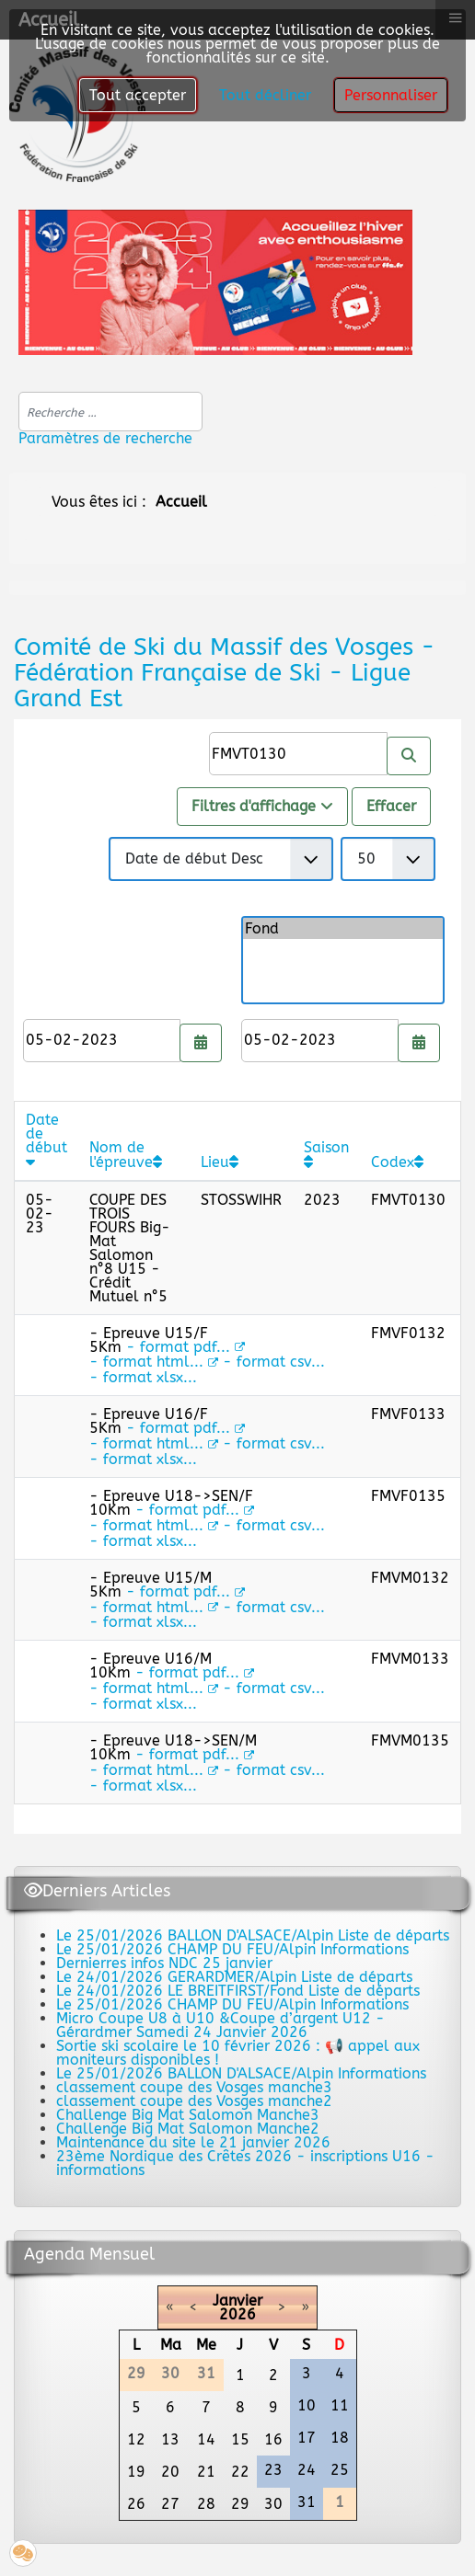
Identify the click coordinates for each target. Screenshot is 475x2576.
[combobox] (110, 412)
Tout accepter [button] (137, 95)
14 (206, 2439)
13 (170, 2439)
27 (170, 2504)
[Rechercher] (409, 756)
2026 (237, 2314)
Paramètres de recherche (105, 438)
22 (240, 2471)
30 (273, 2504)
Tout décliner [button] (265, 95)
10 (306, 2405)
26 (136, 2504)
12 (136, 2439)
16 (273, 2439)
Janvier (237, 2300)
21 (206, 2471)
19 (136, 2471)
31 (306, 2502)
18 (339, 2437)
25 (339, 2470)
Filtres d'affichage (262, 806)
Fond (343, 928)
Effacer (391, 806)
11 (339, 2405)
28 (206, 2504)
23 (273, 2470)
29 (240, 2504)
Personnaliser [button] (390, 95)
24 (306, 2470)
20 (170, 2471)
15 (240, 2439)
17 (306, 2437)
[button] (23, 2553)
